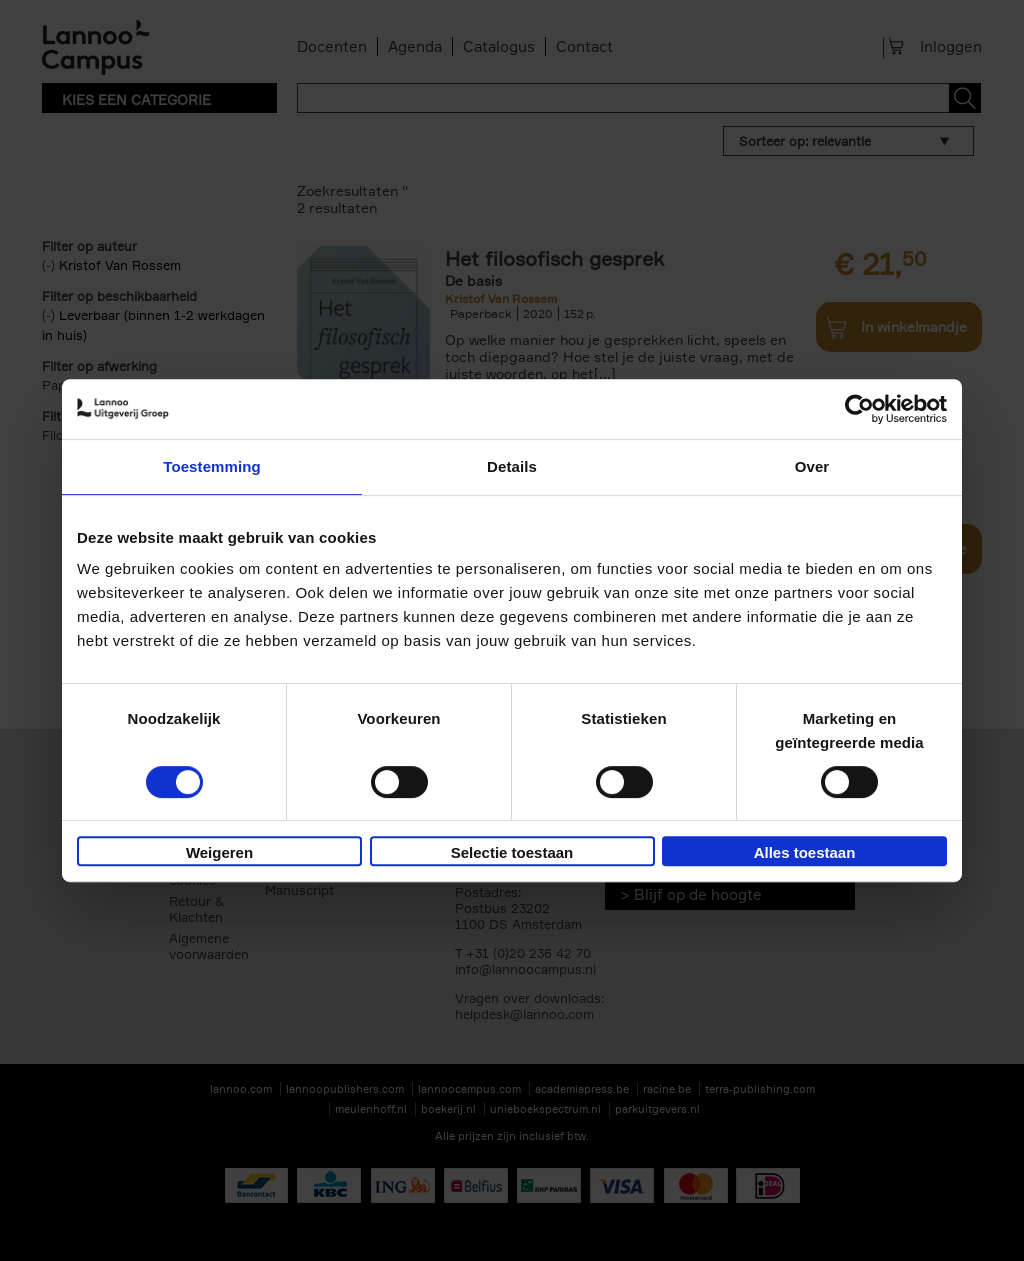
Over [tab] (812, 466)
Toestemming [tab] (212, 466)
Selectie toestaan (512, 852)
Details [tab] (512, 466)
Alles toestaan (805, 852)
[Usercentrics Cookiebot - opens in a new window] (859, 409)
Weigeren (219, 852)
